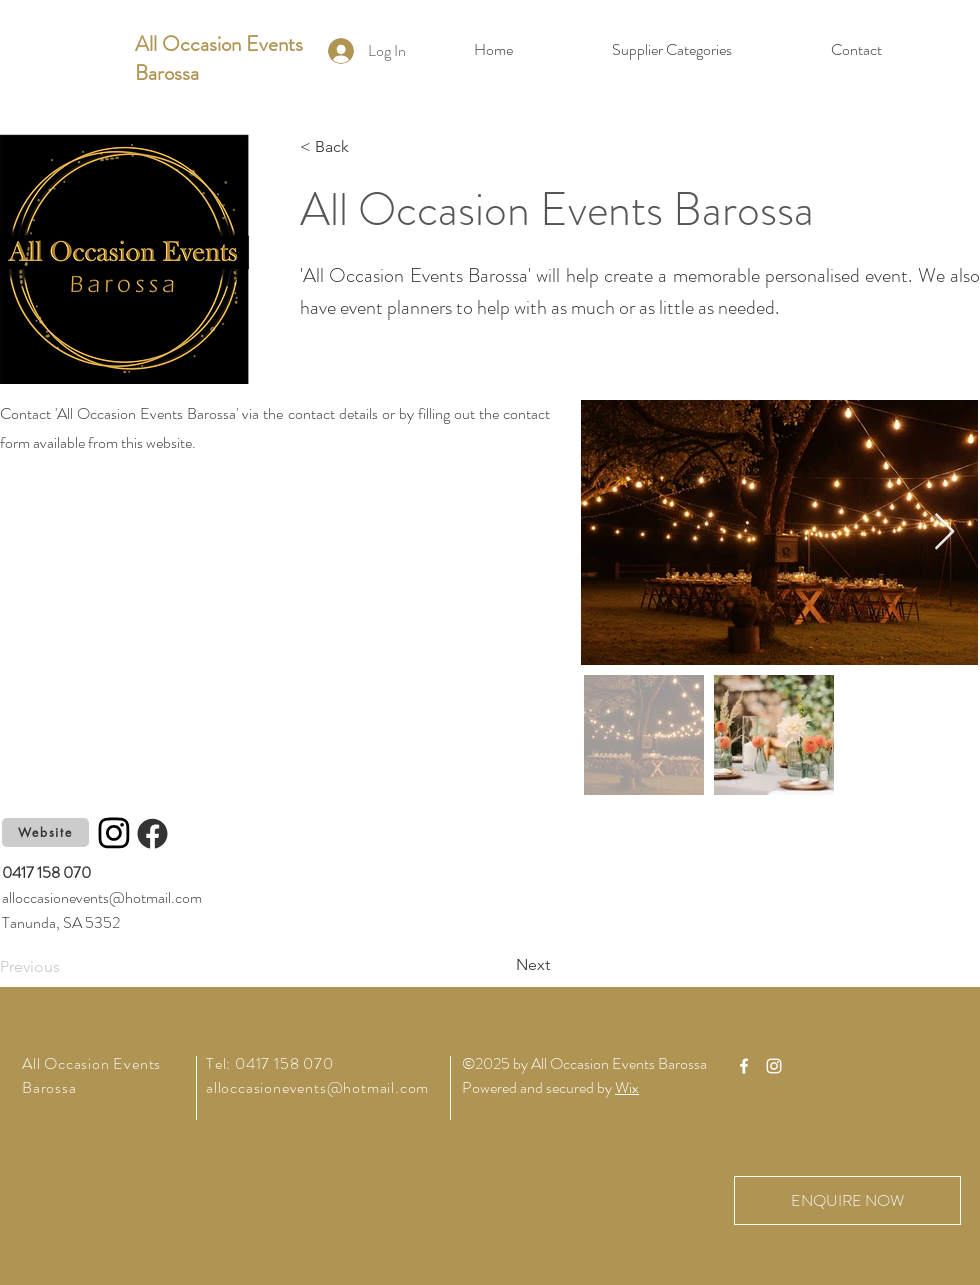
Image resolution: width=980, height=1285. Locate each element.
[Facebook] (152, 833)
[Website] (45, 832)
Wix (627, 1087)
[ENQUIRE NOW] (847, 1200)
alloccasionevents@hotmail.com (102, 897)
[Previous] (66, 967)
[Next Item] (944, 532)
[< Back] (366, 147)
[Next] (500, 965)
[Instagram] (114, 833)
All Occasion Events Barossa (219, 58)
